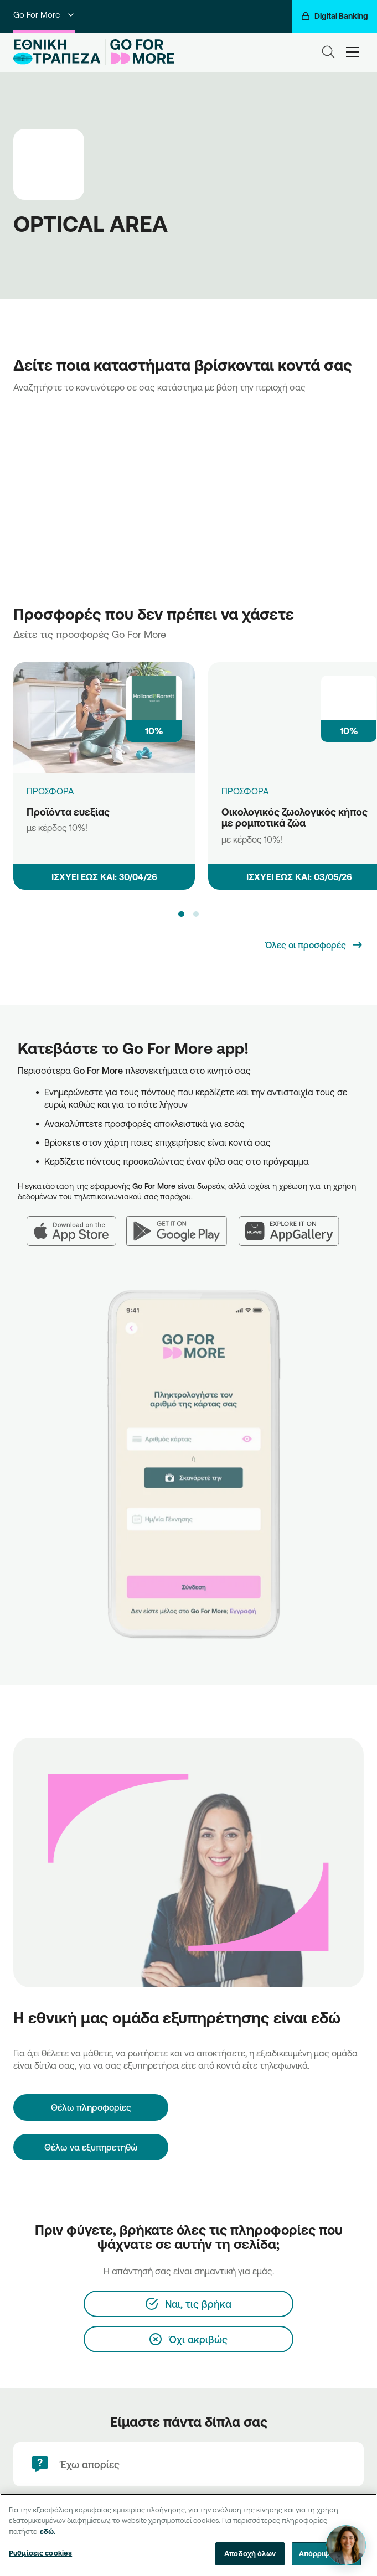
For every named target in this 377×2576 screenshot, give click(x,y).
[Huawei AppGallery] (295, 1224)
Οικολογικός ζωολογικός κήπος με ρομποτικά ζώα (294, 817)
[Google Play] (182, 1224)
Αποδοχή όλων (250, 2553)
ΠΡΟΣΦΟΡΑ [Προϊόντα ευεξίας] (50, 791)
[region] (188, 2535)
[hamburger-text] (353, 51)
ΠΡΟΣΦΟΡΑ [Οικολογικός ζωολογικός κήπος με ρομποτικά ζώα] (245, 791)
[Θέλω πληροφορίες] (90, 2107)
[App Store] (76, 1224)
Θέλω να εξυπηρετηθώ (91, 2147)
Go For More (44, 14)
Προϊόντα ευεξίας (68, 811)
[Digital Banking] (334, 16)
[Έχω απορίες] (188, 2464)
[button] (181, 914)
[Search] (328, 52)
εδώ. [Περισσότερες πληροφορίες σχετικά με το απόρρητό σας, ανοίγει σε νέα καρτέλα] (47, 2531)
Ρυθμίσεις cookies (40, 2553)
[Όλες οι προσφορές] (314, 945)
